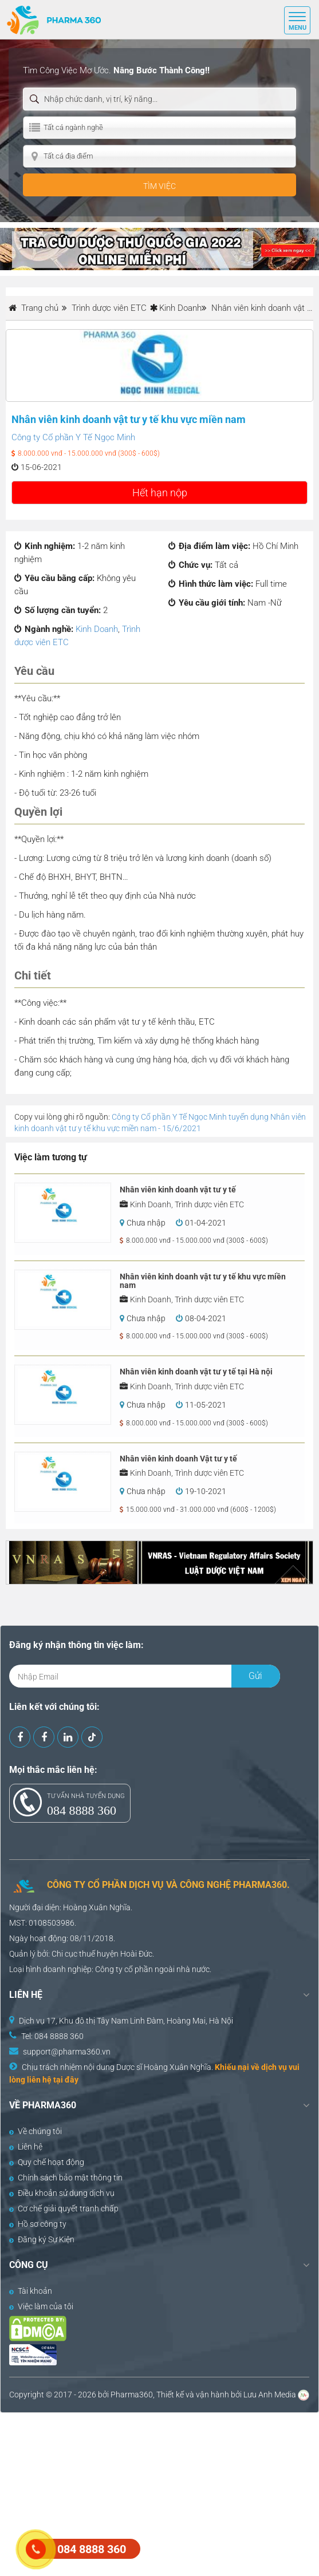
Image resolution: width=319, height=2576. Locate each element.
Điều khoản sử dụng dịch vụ (62, 2193)
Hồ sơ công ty (37, 2224)
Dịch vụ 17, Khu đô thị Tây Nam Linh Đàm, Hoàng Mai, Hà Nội (126, 2020)
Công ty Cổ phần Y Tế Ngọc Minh (73, 437)
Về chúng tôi (35, 2131)
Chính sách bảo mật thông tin (66, 2177)
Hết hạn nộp (159, 493)
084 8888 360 (81, 1810)
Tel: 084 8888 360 (52, 2036)
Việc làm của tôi (41, 2306)
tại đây (65, 2079)
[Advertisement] (159, 2493)
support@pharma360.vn (67, 2051)
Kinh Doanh (180, 308)
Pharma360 (132, 2394)
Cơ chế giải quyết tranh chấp (64, 2208)
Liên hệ (25, 2146)
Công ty (109, 1969)
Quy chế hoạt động (46, 2162)
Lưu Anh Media (269, 2394)
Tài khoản (30, 2291)
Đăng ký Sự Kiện (41, 2239)
